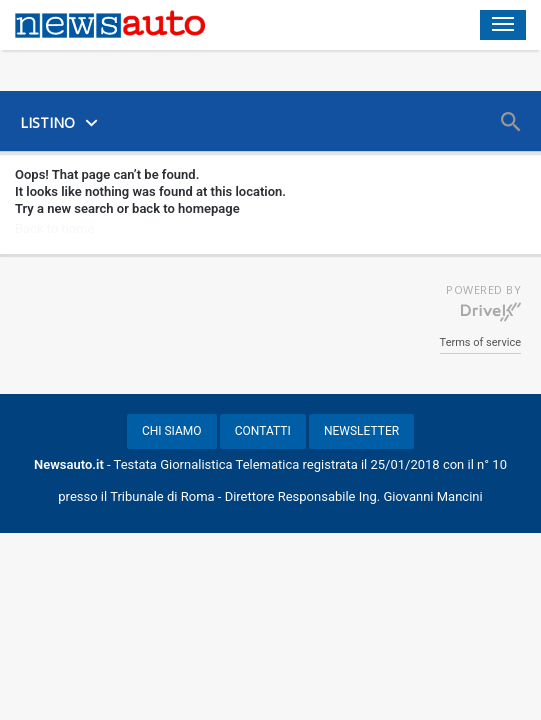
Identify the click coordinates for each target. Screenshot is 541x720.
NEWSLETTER (361, 431)
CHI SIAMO (172, 431)
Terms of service (480, 342)
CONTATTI (263, 431)
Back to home (54, 228)
